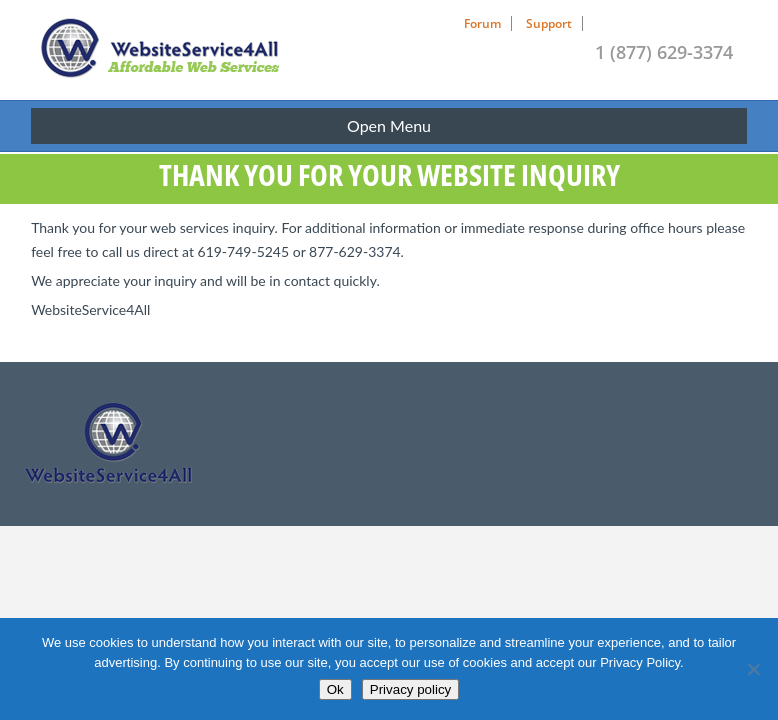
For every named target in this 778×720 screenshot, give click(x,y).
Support (549, 23)
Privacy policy (410, 689)
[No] (753, 669)
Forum (482, 23)
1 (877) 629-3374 (664, 52)
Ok (335, 689)
